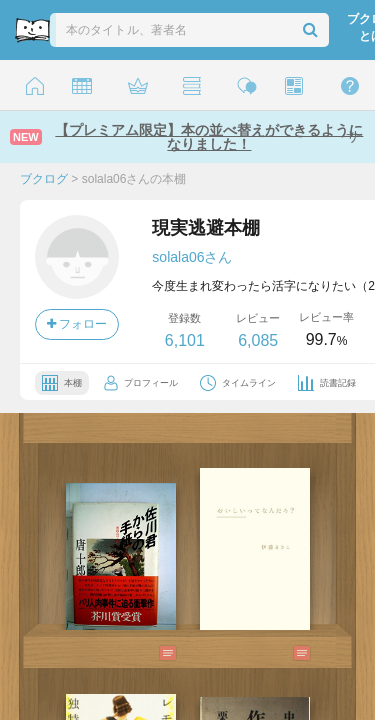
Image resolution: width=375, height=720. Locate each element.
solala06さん (192, 257)
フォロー (77, 324)
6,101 (185, 340)
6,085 (258, 340)
